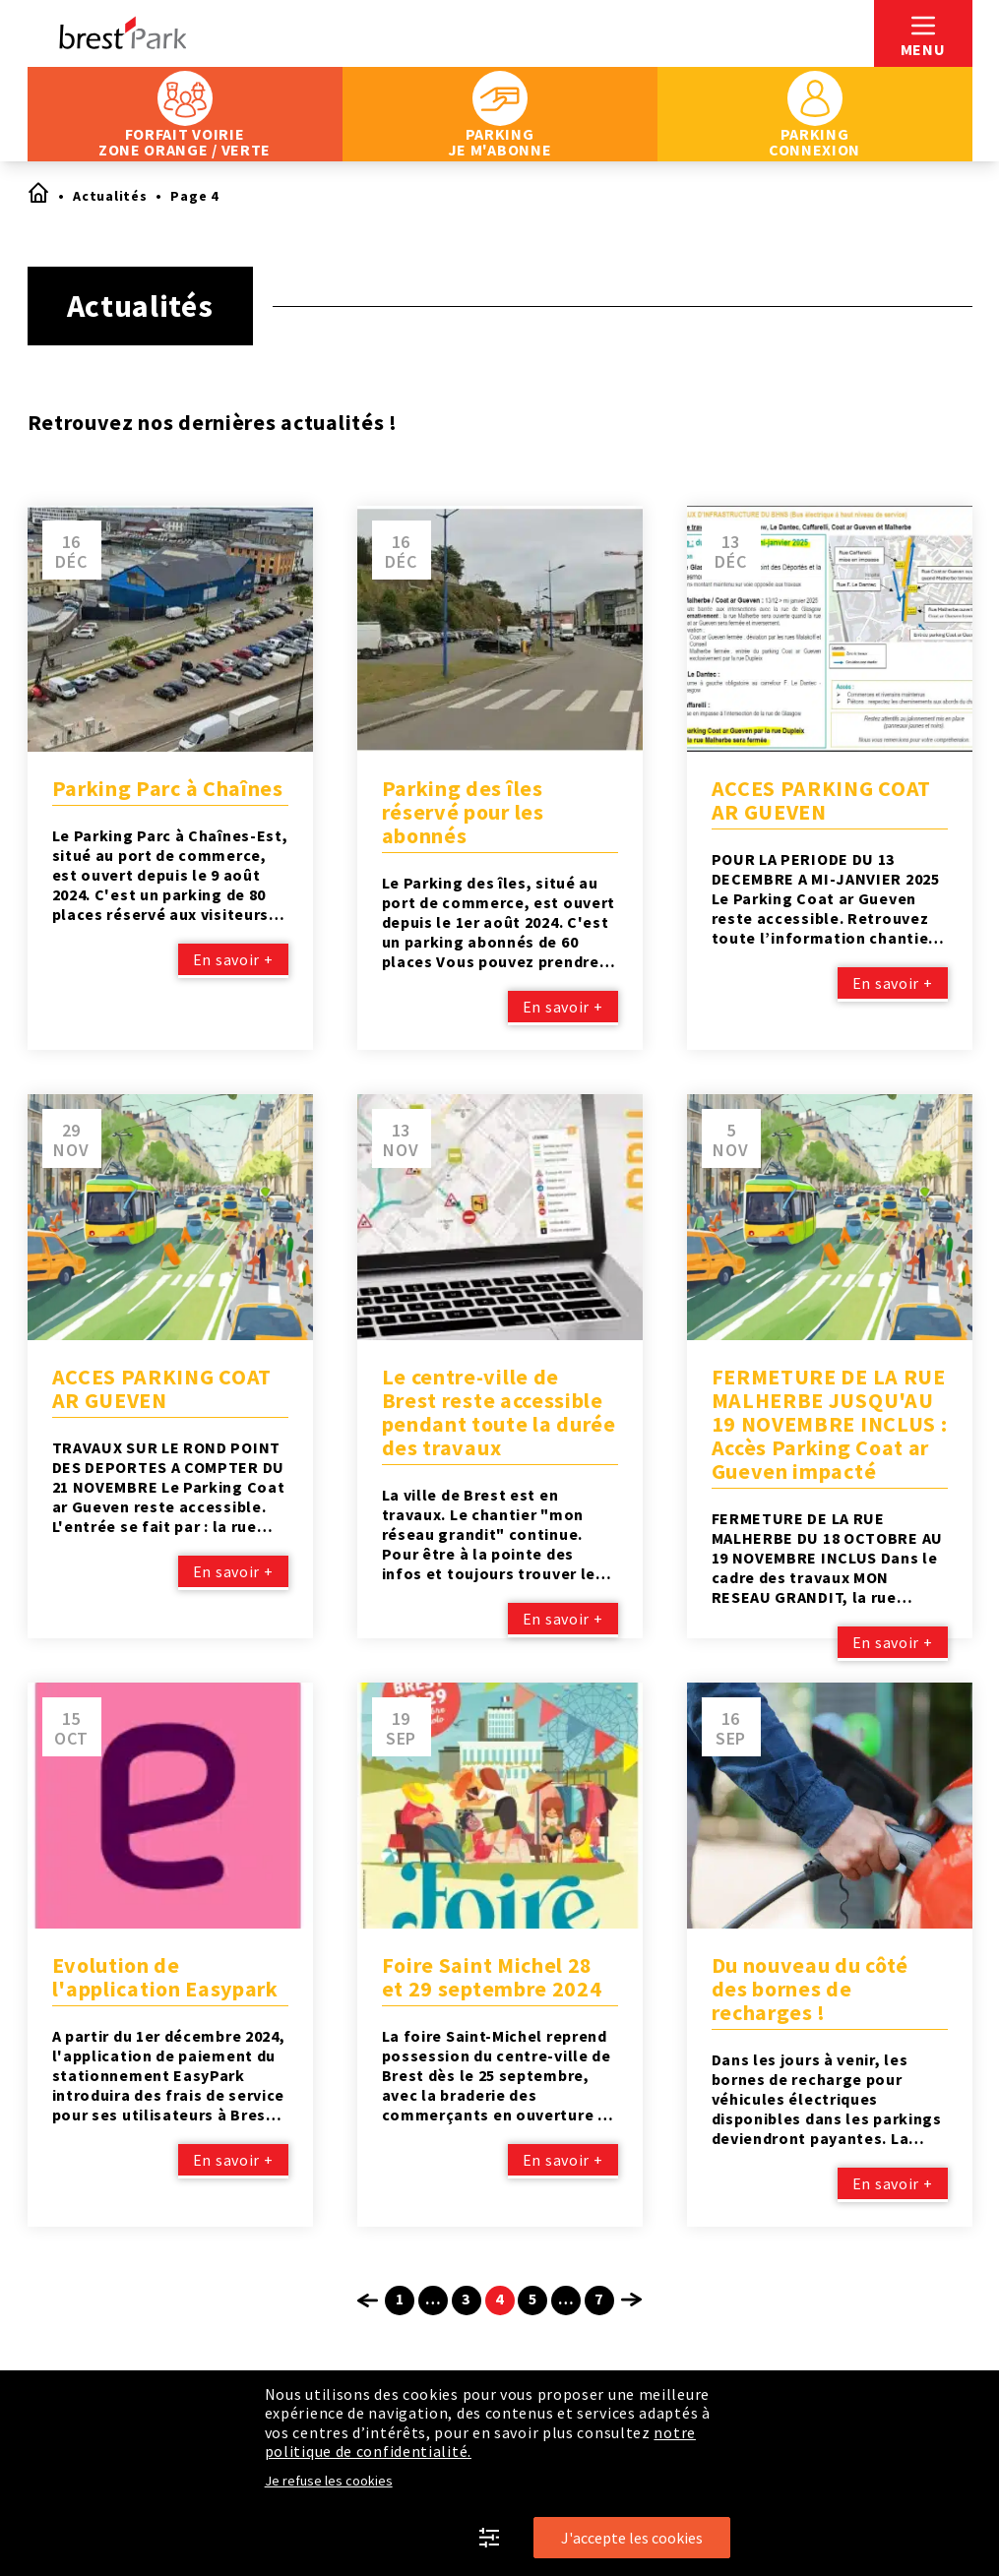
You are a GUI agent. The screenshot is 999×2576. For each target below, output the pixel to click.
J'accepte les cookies (632, 2537)
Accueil (37, 192)
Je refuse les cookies (329, 2480)
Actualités (110, 196)
